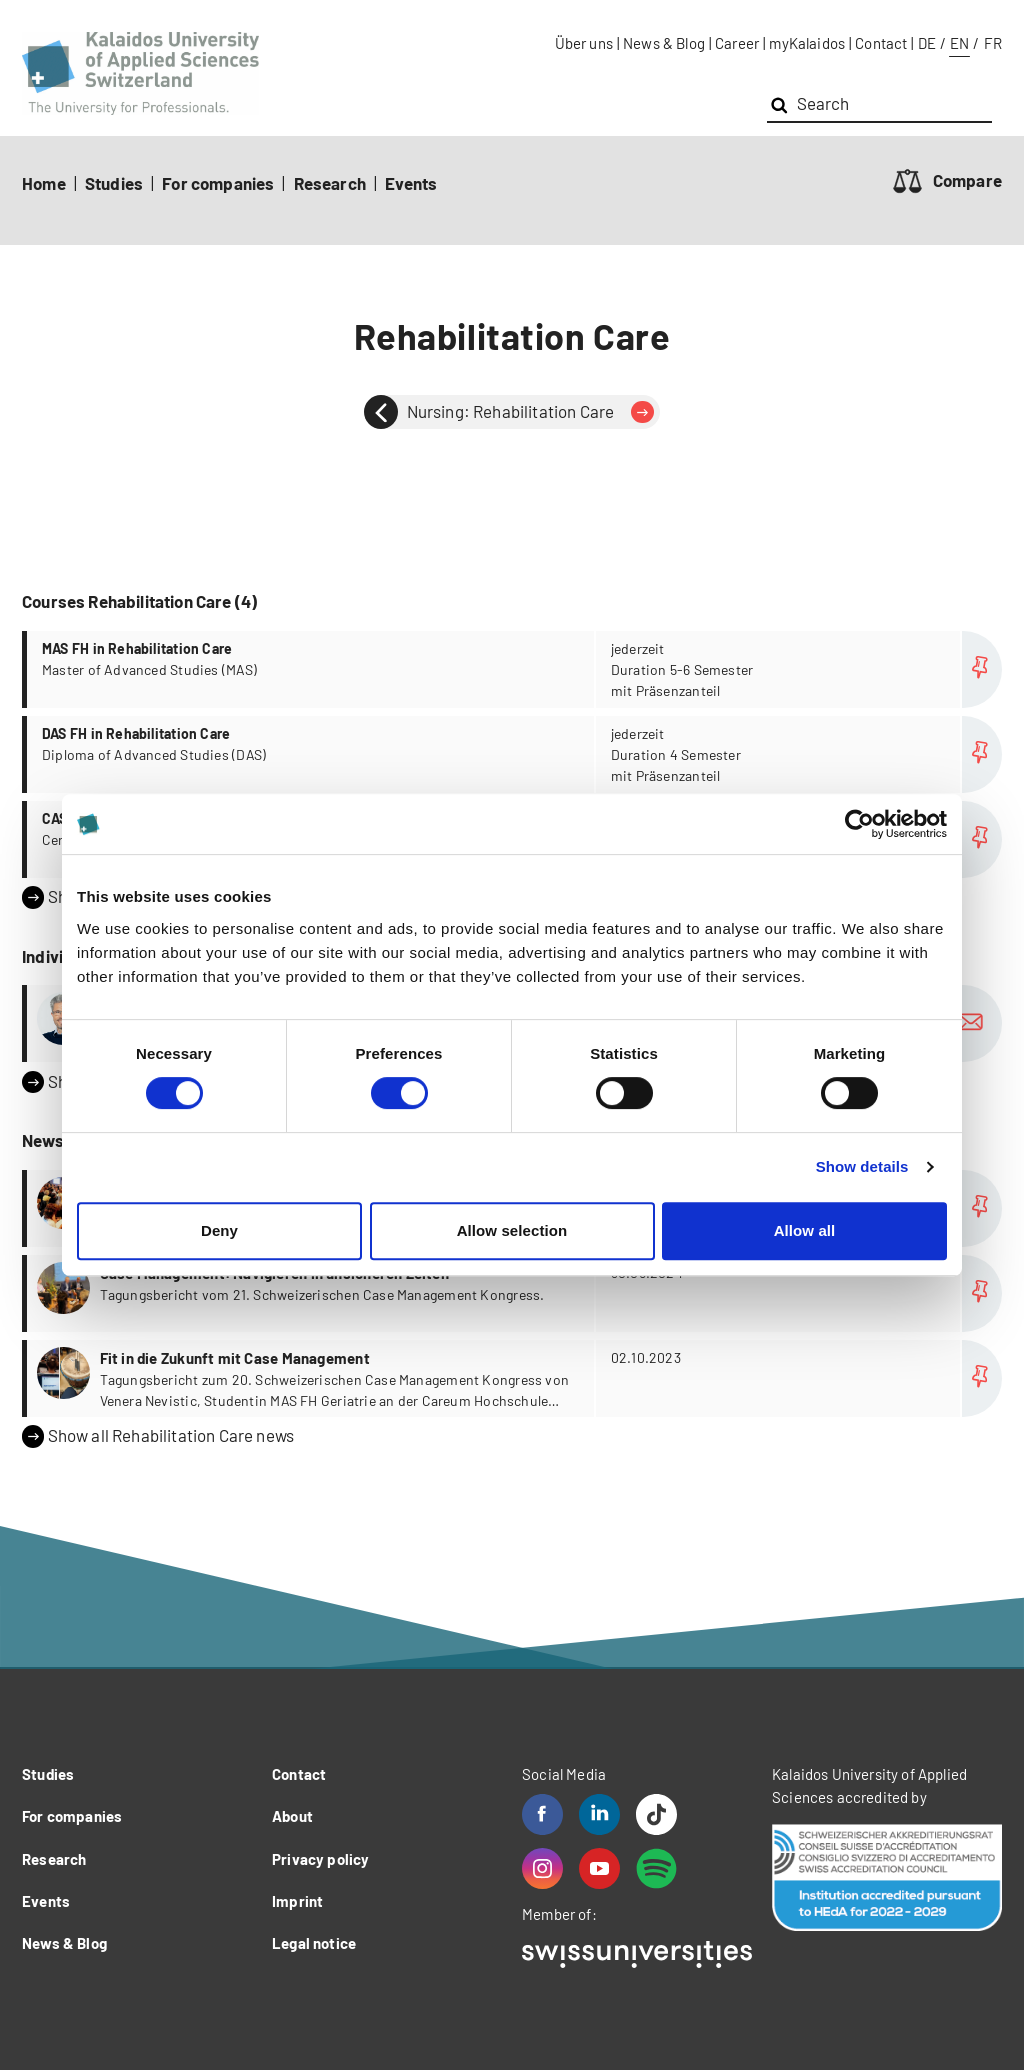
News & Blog (664, 43)
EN (959, 43)
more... (514, 669)
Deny (219, 1230)
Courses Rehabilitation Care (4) (139, 601)
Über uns (584, 43)
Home (44, 183)
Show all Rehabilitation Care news (158, 1436)
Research (330, 183)
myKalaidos (807, 43)
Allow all (805, 1230)
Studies (114, 183)
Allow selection (512, 1230)
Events (411, 183)
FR (993, 43)
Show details (862, 1166)
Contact (881, 43)
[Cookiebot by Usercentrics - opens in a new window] (859, 824)
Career (737, 43)
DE (927, 43)
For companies (218, 183)
